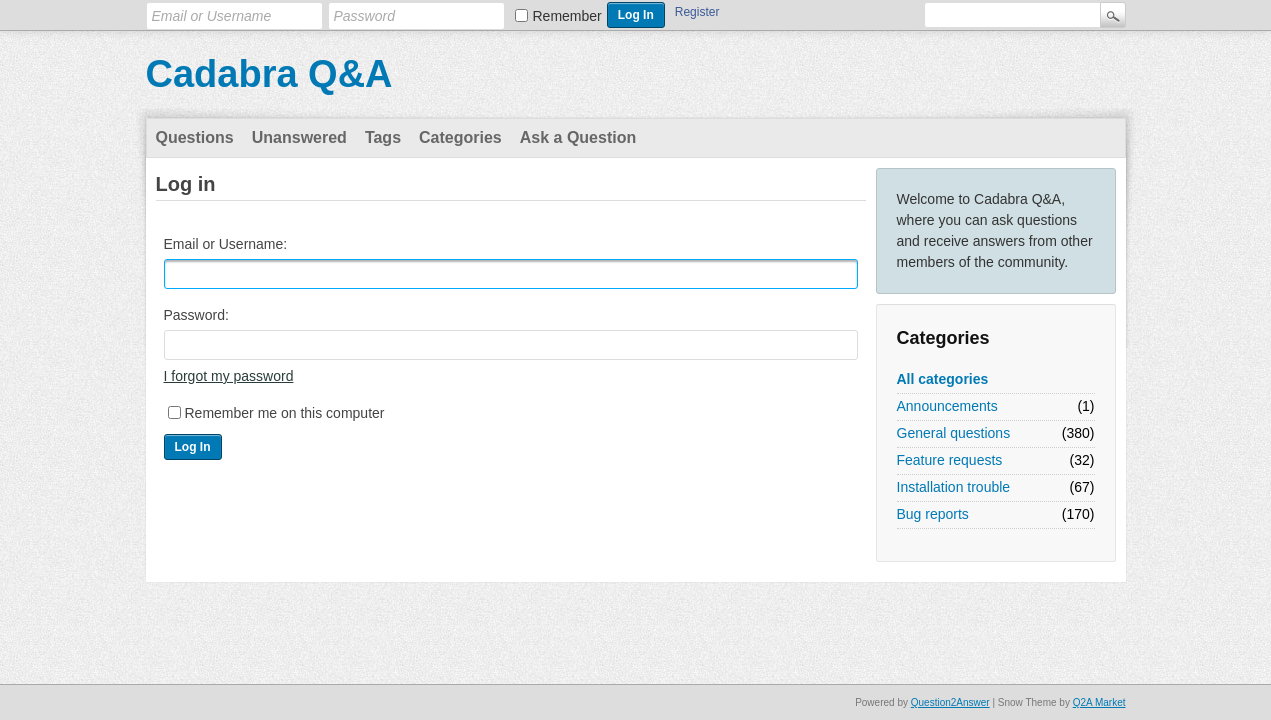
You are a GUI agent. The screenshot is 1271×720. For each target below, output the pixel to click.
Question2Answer (950, 702)
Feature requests (950, 460)
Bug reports (933, 514)
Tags (383, 137)
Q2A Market (1099, 702)
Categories (460, 137)
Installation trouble (954, 487)
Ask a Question (578, 137)
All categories (943, 379)
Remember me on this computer (285, 413)
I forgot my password (229, 376)
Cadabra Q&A (269, 74)
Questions (195, 137)
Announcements (947, 406)
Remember (567, 16)
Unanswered (299, 137)
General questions (954, 433)
